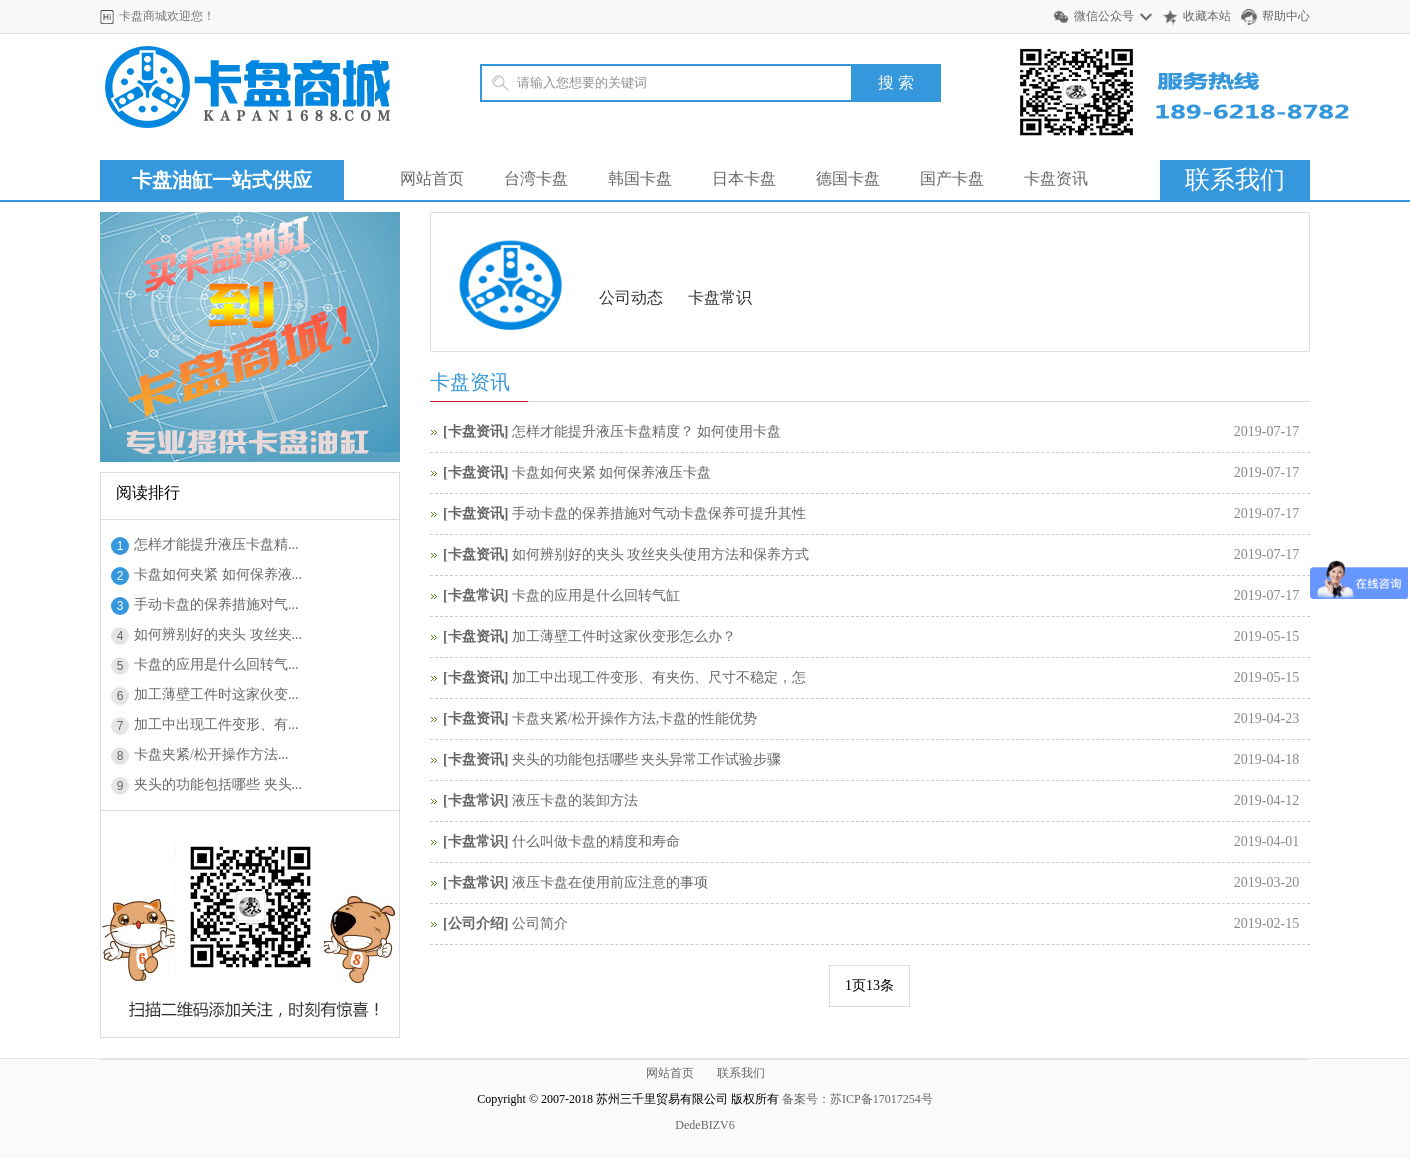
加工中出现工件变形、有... (216, 724)
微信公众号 (1104, 16)
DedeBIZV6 (704, 1125)
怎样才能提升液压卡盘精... (216, 544)
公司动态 (631, 297)
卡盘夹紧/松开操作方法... (211, 754)
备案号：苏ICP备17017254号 (857, 1099)
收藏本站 (1207, 16)
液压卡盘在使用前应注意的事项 (610, 882)
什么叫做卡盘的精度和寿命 (596, 841)
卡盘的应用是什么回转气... (216, 664)
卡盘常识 (720, 297)
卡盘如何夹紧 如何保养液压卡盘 (612, 472)
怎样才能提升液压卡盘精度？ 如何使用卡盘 (647, 431)
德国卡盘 (848, 178)
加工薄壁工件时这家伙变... (216, 694)
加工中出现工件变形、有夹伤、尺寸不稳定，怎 (659, 677)
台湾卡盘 (536, 178)
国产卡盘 (952, 178)
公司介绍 (476, 923)
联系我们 (1235, 179)
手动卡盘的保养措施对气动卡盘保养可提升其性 (659, 513)
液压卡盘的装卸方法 (575, 800)
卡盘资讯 (1056, 178)
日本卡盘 (744, 178)
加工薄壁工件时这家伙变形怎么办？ (624, 636)
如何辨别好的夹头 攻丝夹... (218, 634)
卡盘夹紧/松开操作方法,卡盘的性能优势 (634, 718)
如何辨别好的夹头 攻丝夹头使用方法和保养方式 (661, 554)
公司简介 (540, 923)
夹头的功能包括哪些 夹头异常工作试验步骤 (647, 759)
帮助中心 (1286, 16)
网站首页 (432, 178)
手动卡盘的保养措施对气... (216, 604)
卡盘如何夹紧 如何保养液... (218, 574)
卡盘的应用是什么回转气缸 (596, 595)
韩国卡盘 (640, 178)
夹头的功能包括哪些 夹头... (218, 784)
